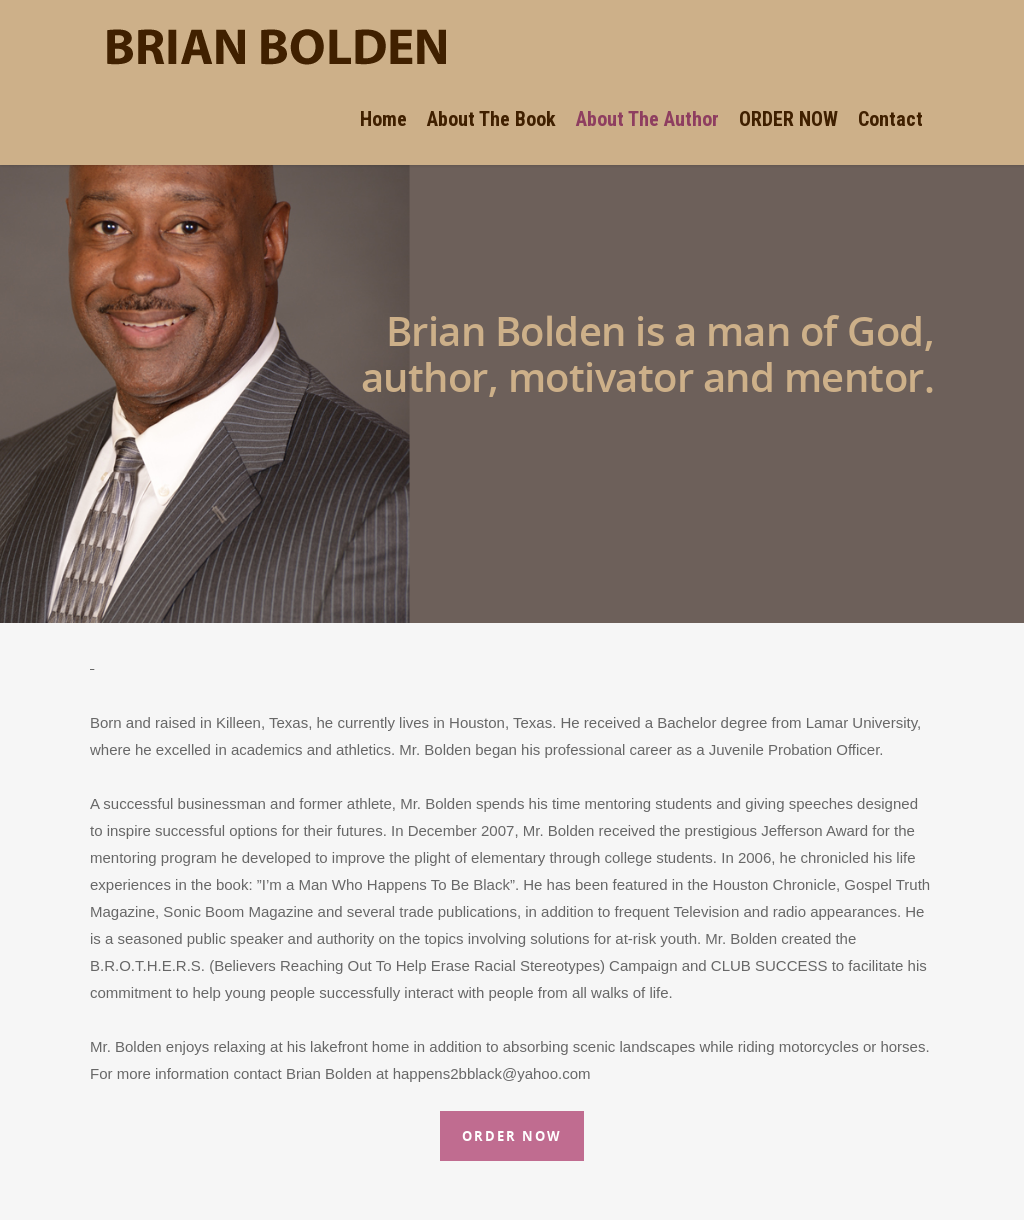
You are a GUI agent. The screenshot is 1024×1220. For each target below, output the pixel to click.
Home (383, 119)
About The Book (491, 119)
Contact (890, 119)
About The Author (647, 119)
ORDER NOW (788, 119)
